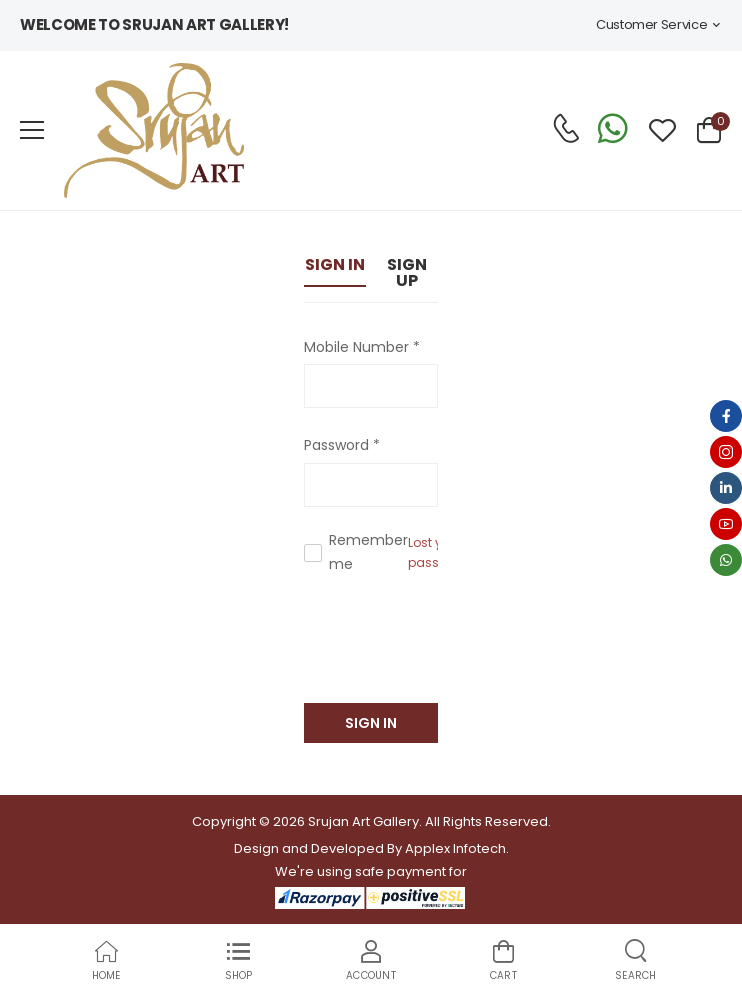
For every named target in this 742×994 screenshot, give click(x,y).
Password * (342, 445)
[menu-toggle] (32, 130)
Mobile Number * (362, 347)
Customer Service (651, 24)
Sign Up (407, 272)
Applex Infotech (455, 848)
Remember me (368, 552)
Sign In (335, 264)
